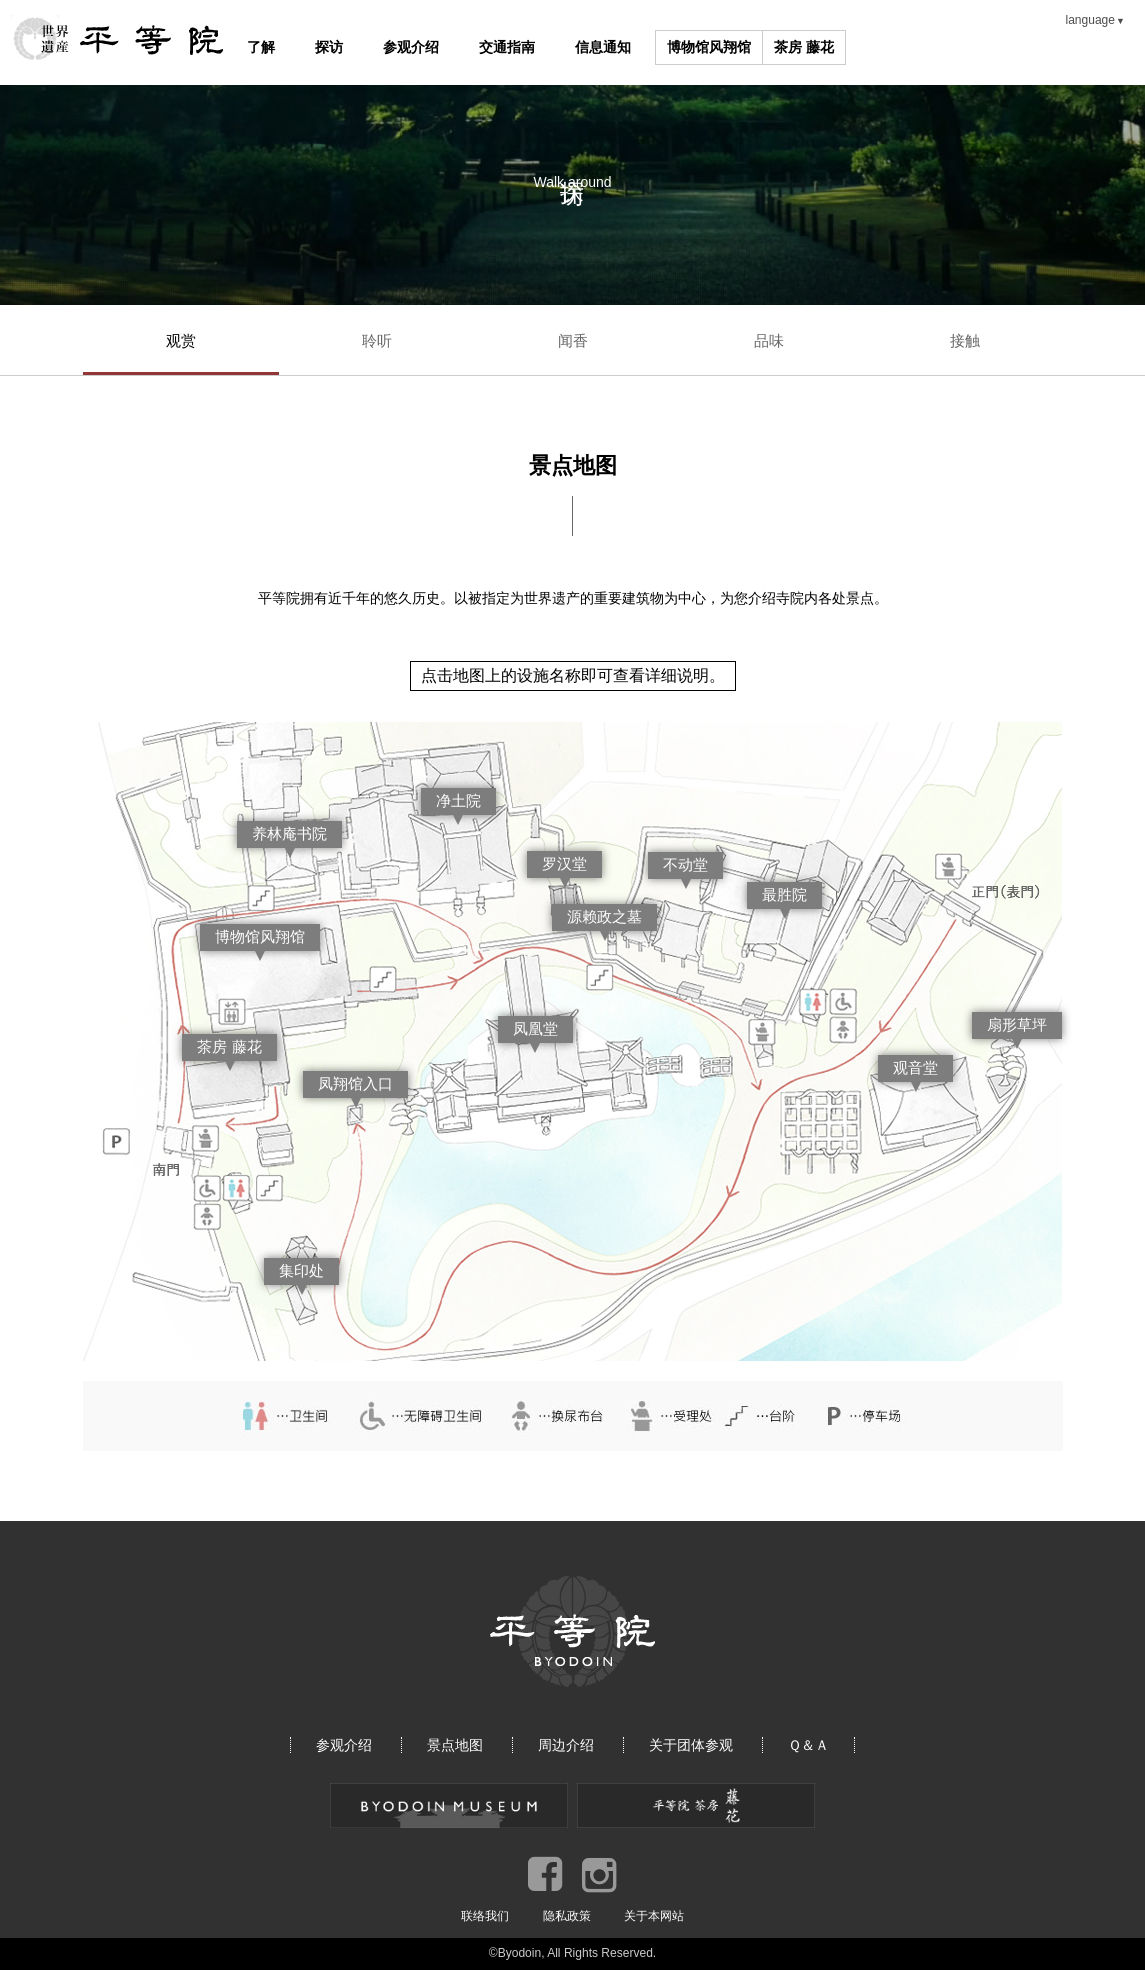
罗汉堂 (564, 863)
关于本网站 (654, 1916)
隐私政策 (567, 1916)
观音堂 (915, 1067)
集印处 (301, 1270)
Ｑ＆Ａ (808, 1745)
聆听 (377, 340)
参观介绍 (411, 47)
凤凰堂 (535, 1028)
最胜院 (784, 894)
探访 (329, 47)
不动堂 (685, 864)
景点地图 (455, 1745)
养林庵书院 (289, 833)
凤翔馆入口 (355, 1083)
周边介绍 (566, 1745)
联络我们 (485, 1916)
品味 (769, 340)
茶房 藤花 (804, 47)
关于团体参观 (691, 1745)
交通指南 (507, 47)
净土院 (458, 800)
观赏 (181, 340)
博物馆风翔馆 (709, 47)
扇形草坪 (1017, 1024)
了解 (261, 47)
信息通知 (603, 47)
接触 (965, 340)
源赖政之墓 (604, 916)
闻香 (573, 340)
